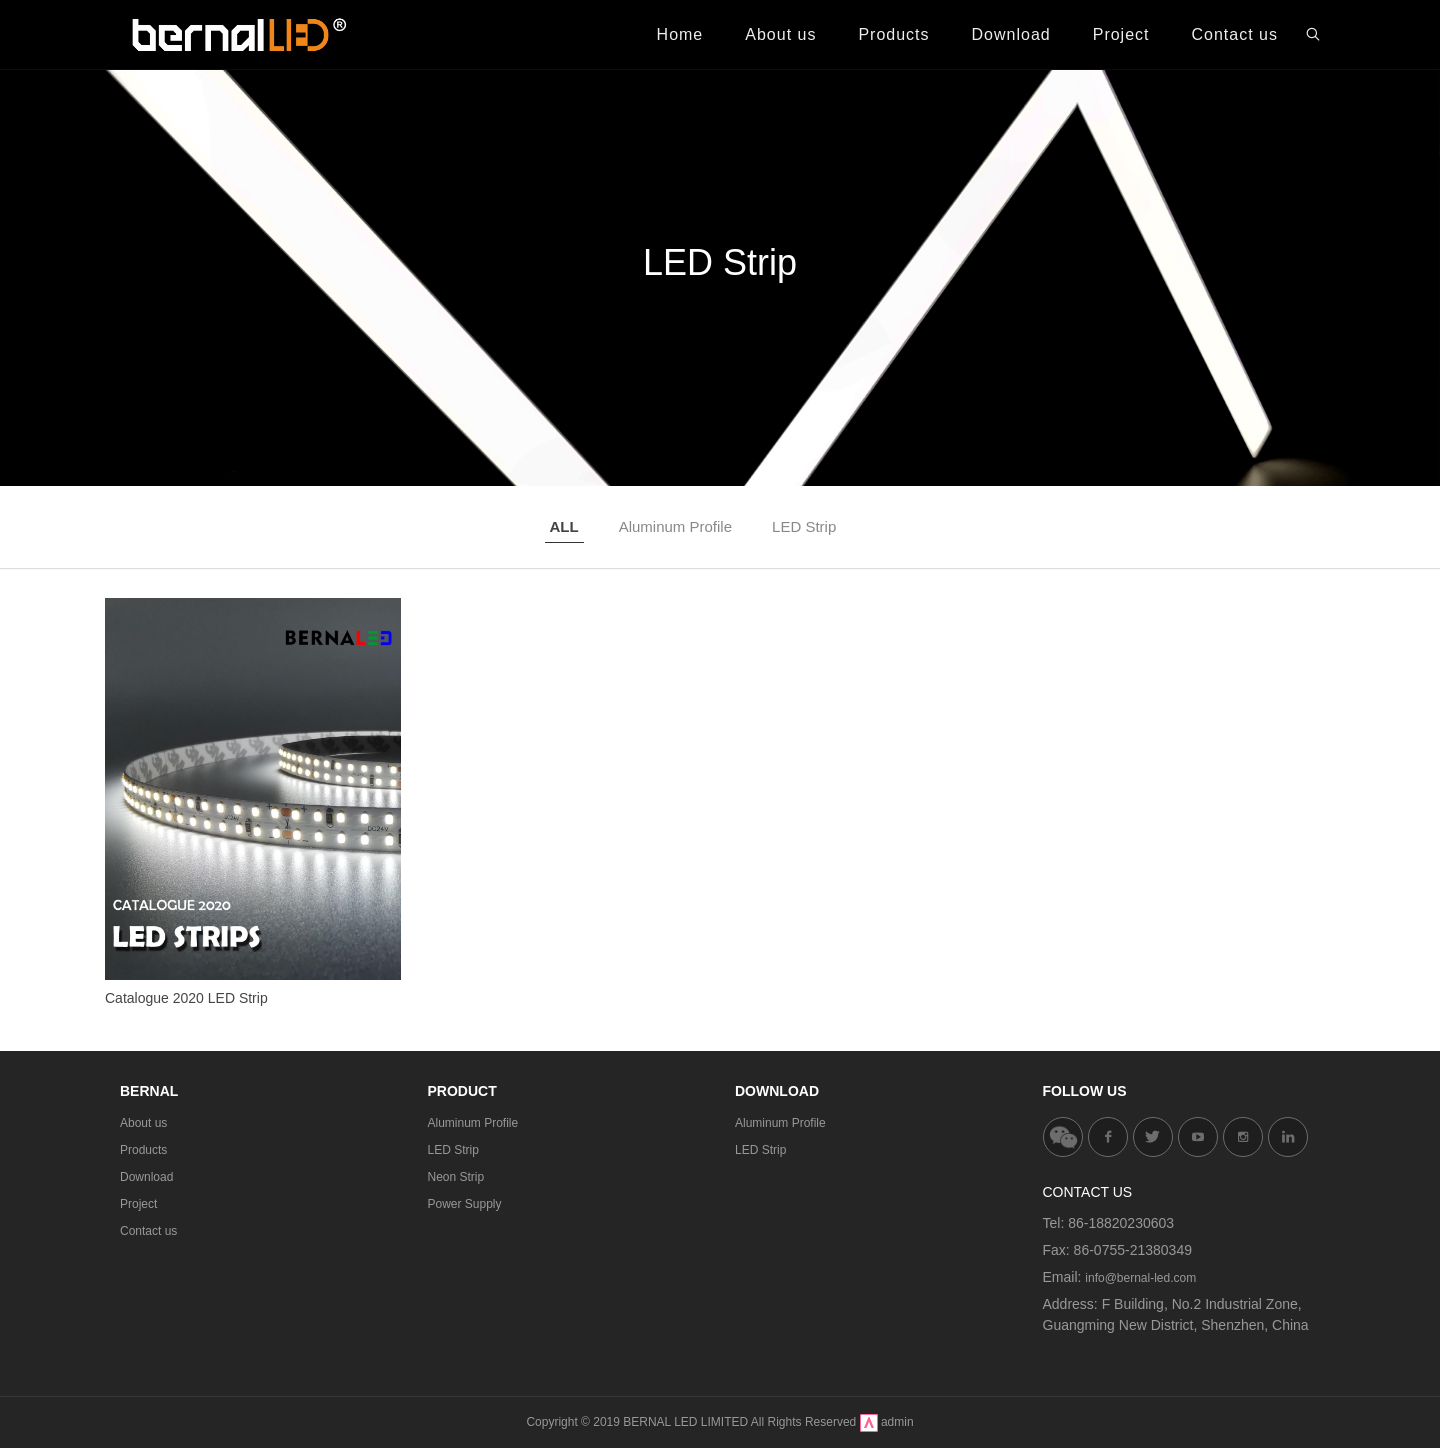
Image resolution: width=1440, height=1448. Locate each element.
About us (143, 1123)
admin (897, 1422)
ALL (564, 526)
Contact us (148, 1231)
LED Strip (804, 526)
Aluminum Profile (675, 526)
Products (143, 1150)
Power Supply (465, 1204)
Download (146, 1177)
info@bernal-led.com (1140, 1278)
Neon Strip (456, 1177)
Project (138, 1204)
